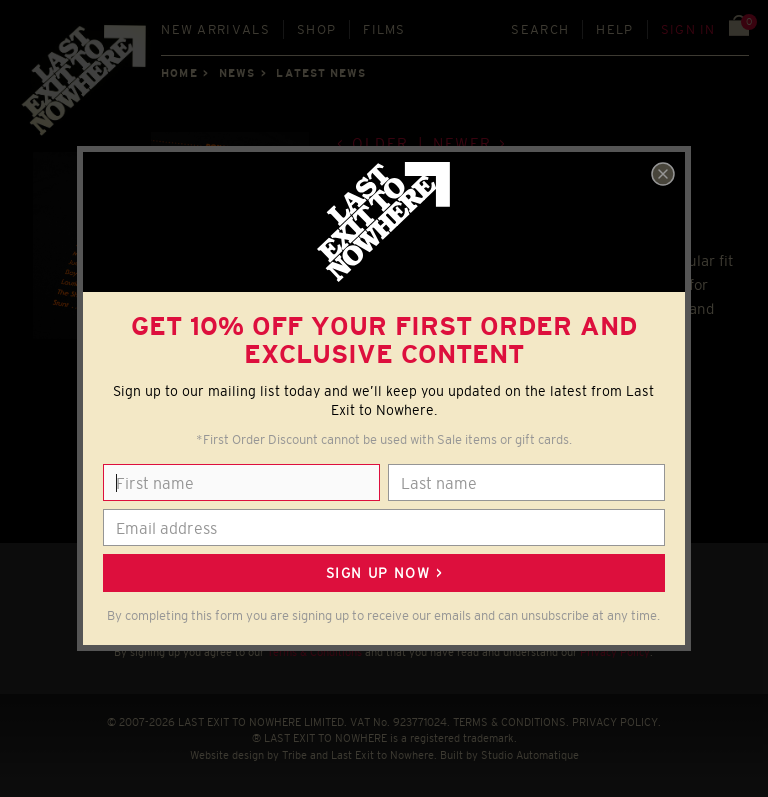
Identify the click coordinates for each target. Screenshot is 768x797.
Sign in (688, 29)
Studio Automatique (530, 755)
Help (614, 29)
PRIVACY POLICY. (616, 722)
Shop (316, 29)
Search (540, 29)
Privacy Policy (615, 652)
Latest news (321, 73)
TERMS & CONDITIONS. (511, 722)
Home (179, 73)
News (237, 73)
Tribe (294, 755)
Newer (462, 143)
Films (384, 29)
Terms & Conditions (314, 652)
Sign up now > (384, 573)
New (215, 29)
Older (380, 143)
